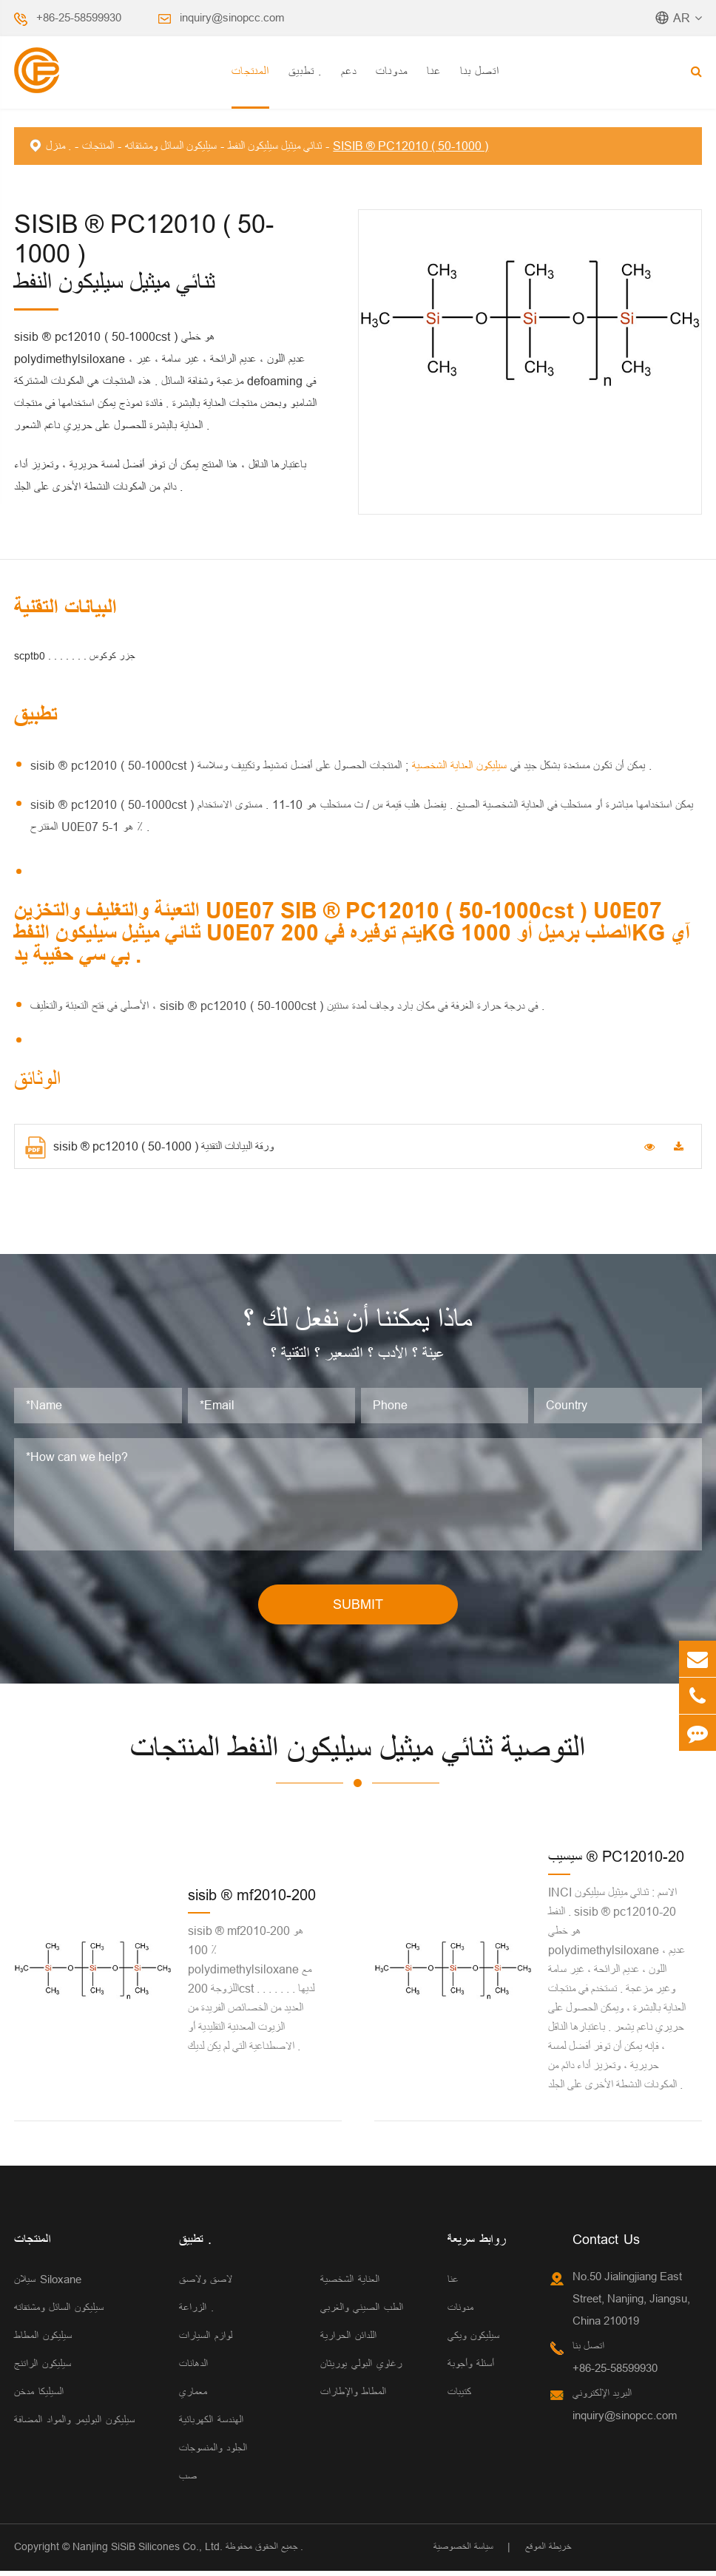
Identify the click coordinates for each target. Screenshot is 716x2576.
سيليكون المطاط (43, 2340)
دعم (349, 71)
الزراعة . (196, 2312)
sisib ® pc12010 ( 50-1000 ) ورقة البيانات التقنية (149, 1147)
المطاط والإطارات (353, 2396)
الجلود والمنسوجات (213, 2453)
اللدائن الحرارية (348, 2340)
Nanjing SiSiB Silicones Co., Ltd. (147, 2552)
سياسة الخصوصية (463, 2552)
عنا (434, 71)
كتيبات (459, 2396)
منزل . (58, 145)
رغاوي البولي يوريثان (361, 2368)
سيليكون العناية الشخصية (457, 765)
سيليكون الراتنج (42, 2368)
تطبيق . (305, 71)
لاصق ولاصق (205, 2284)
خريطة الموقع (548, 2552)
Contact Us (606, 2244)
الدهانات (193, 2368)
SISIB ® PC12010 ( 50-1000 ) (410, 145)
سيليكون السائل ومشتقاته (171, 145)
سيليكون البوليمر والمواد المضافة (74, 2425)
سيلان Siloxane (47, 2284)
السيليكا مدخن (39, 2396)
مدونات (392, 71)
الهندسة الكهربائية (211, 2425)
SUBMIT (358, 1609)
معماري (193, 2396)
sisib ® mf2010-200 (252, 1899)
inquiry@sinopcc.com (232, 17)
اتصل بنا (479, 71)
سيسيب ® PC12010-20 (616, 1861)
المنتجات (250, 71)
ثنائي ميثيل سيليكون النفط (275, 145)
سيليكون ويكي (473, 2340)
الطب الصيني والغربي (361, 2312)
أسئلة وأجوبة (471, 2368)
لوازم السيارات (205, 2340)
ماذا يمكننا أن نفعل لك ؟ (358, 1322)
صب (188, 2481)
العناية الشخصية (349, 2284)
